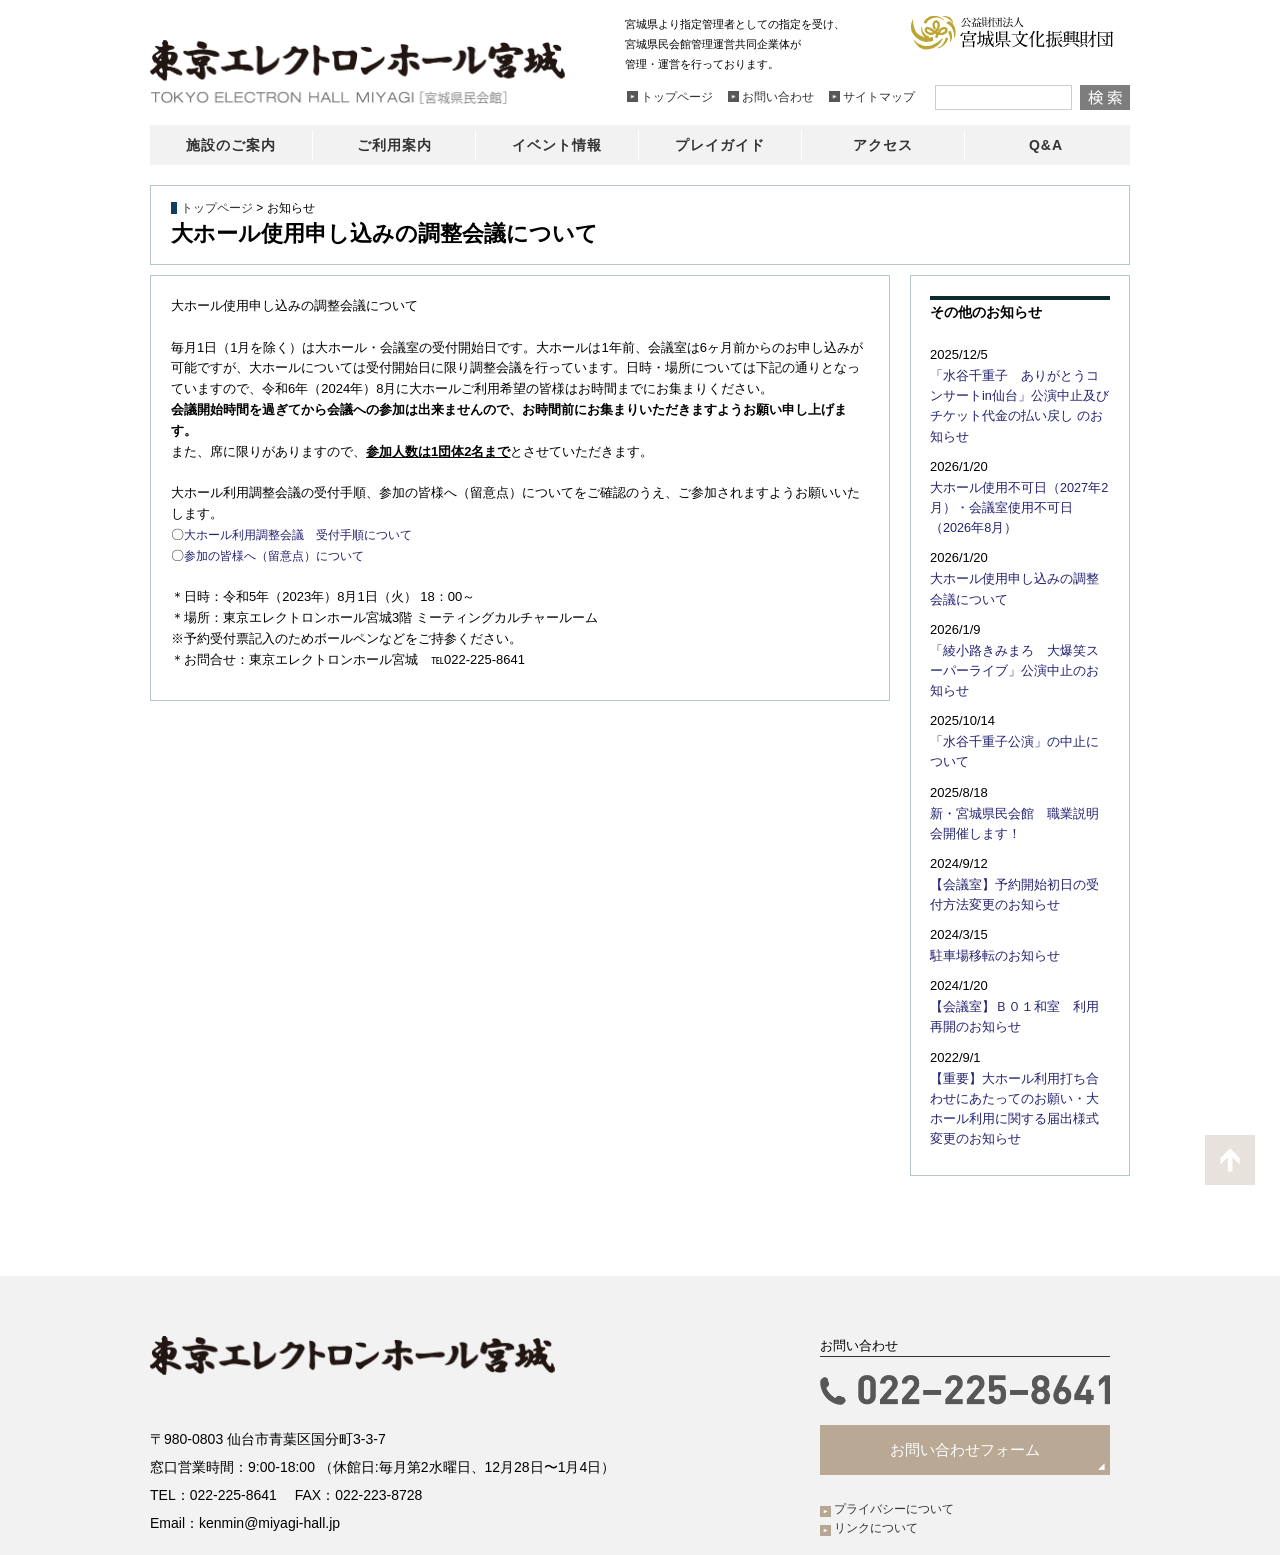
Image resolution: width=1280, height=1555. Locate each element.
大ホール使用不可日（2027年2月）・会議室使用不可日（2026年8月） (1015, 482)
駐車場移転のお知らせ (990, 897)
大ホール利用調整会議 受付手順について (307, 534)
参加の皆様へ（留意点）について (281, 555)
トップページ (217, 208)
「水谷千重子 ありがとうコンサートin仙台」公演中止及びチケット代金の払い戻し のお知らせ (1020, 394)
